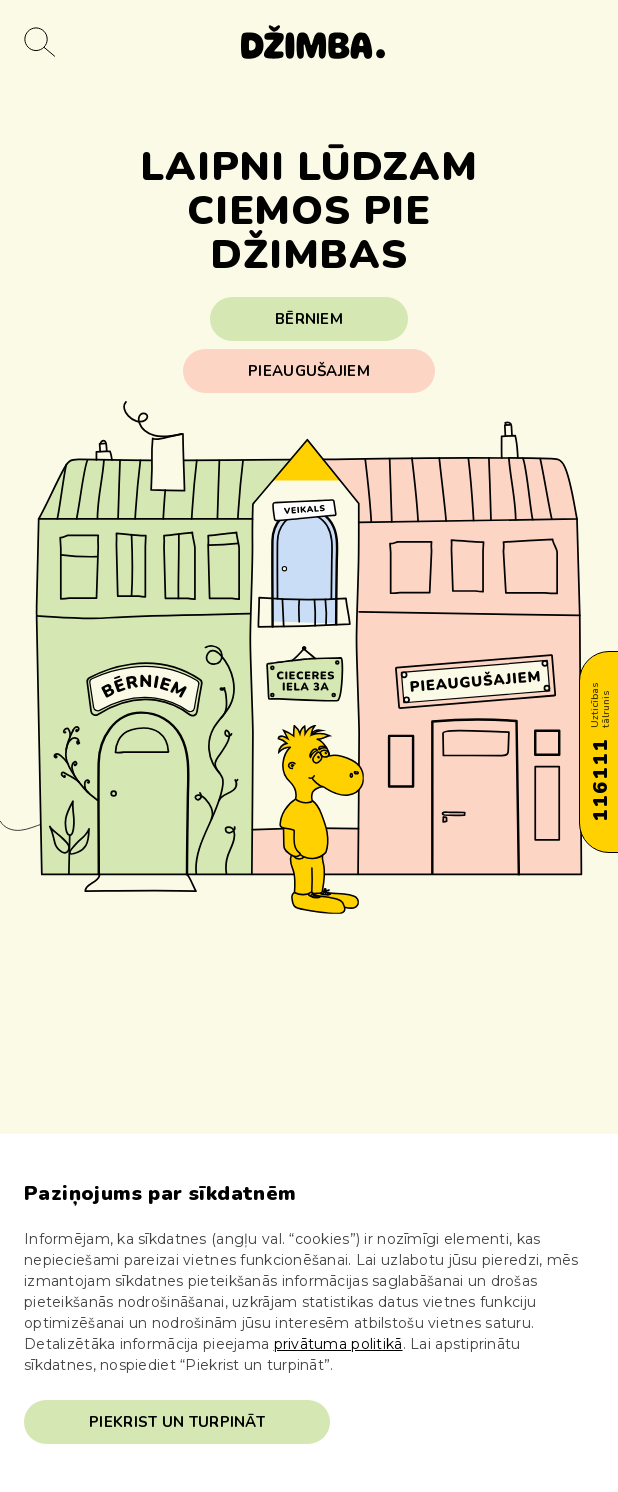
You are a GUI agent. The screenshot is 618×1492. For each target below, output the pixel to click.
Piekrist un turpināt (177, 1422)
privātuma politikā (338, 1344)
